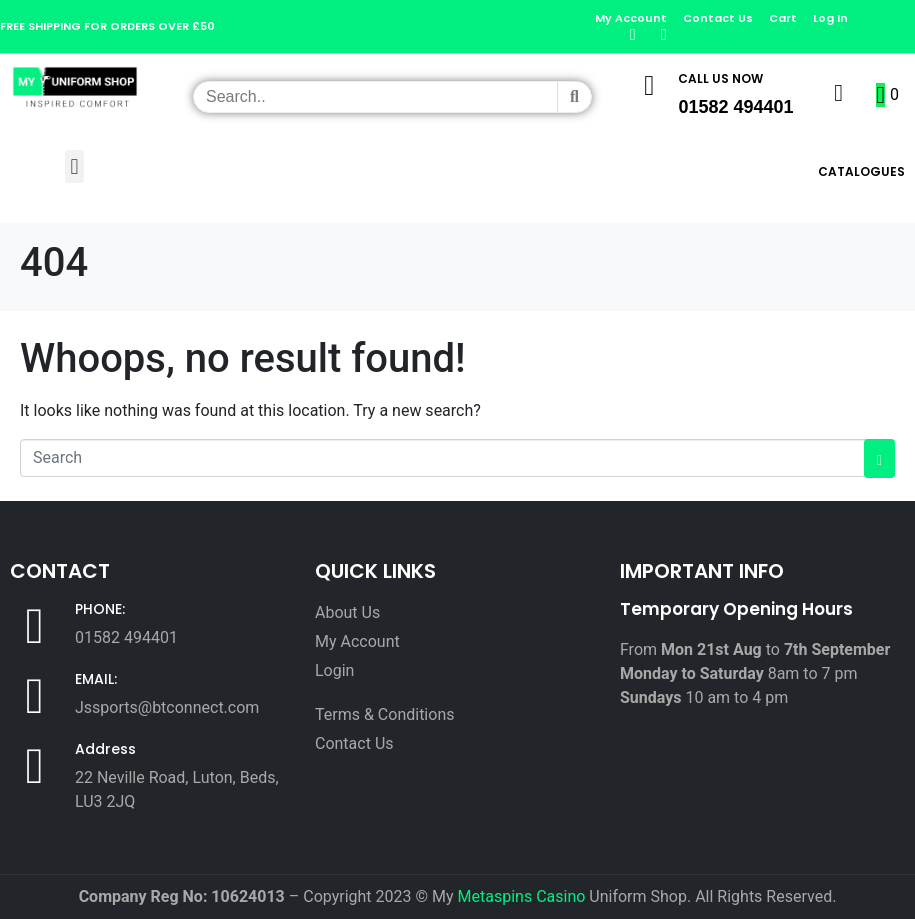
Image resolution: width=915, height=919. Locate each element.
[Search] (574, 97)
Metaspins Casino (522, 896)
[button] (74, 166)
